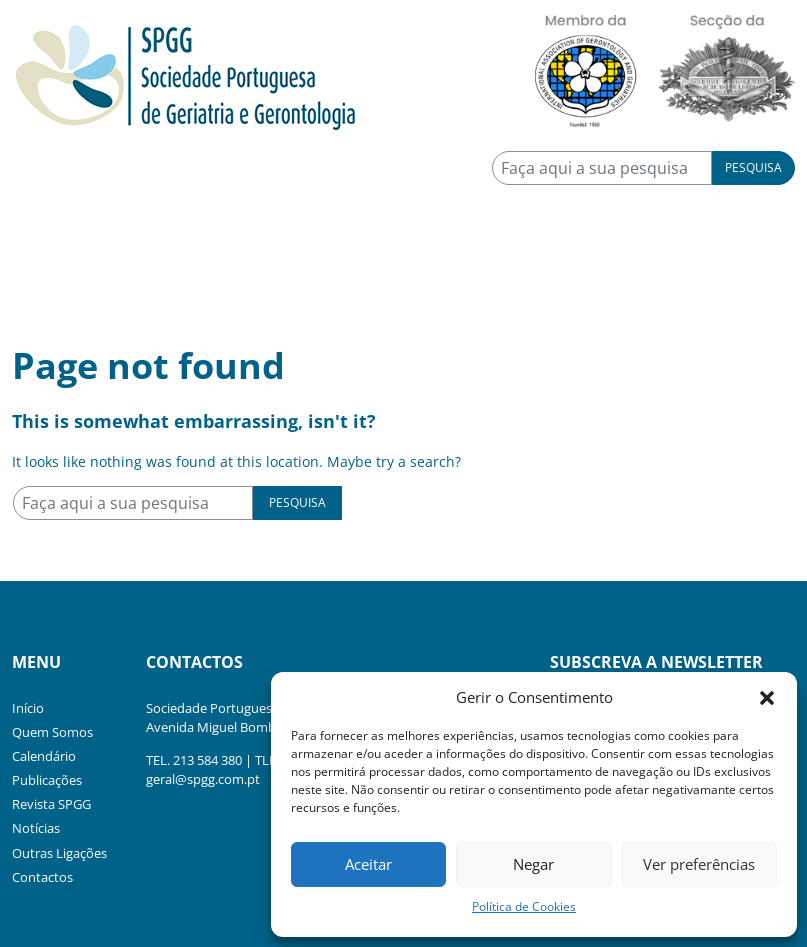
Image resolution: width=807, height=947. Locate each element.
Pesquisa (753, 167)
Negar (533, 864)
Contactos (42, 877)
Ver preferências (699, 864)
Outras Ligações (59, 853)
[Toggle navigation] (40, 277)
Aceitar (368, 864)
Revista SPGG (51, 804)
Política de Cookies (524, 906)
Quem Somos (52, 732)
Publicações (47, 780)
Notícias (36, 828)
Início (28, 708)
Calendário (44, 756)
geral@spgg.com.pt (203, 779)
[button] (767, 697)
